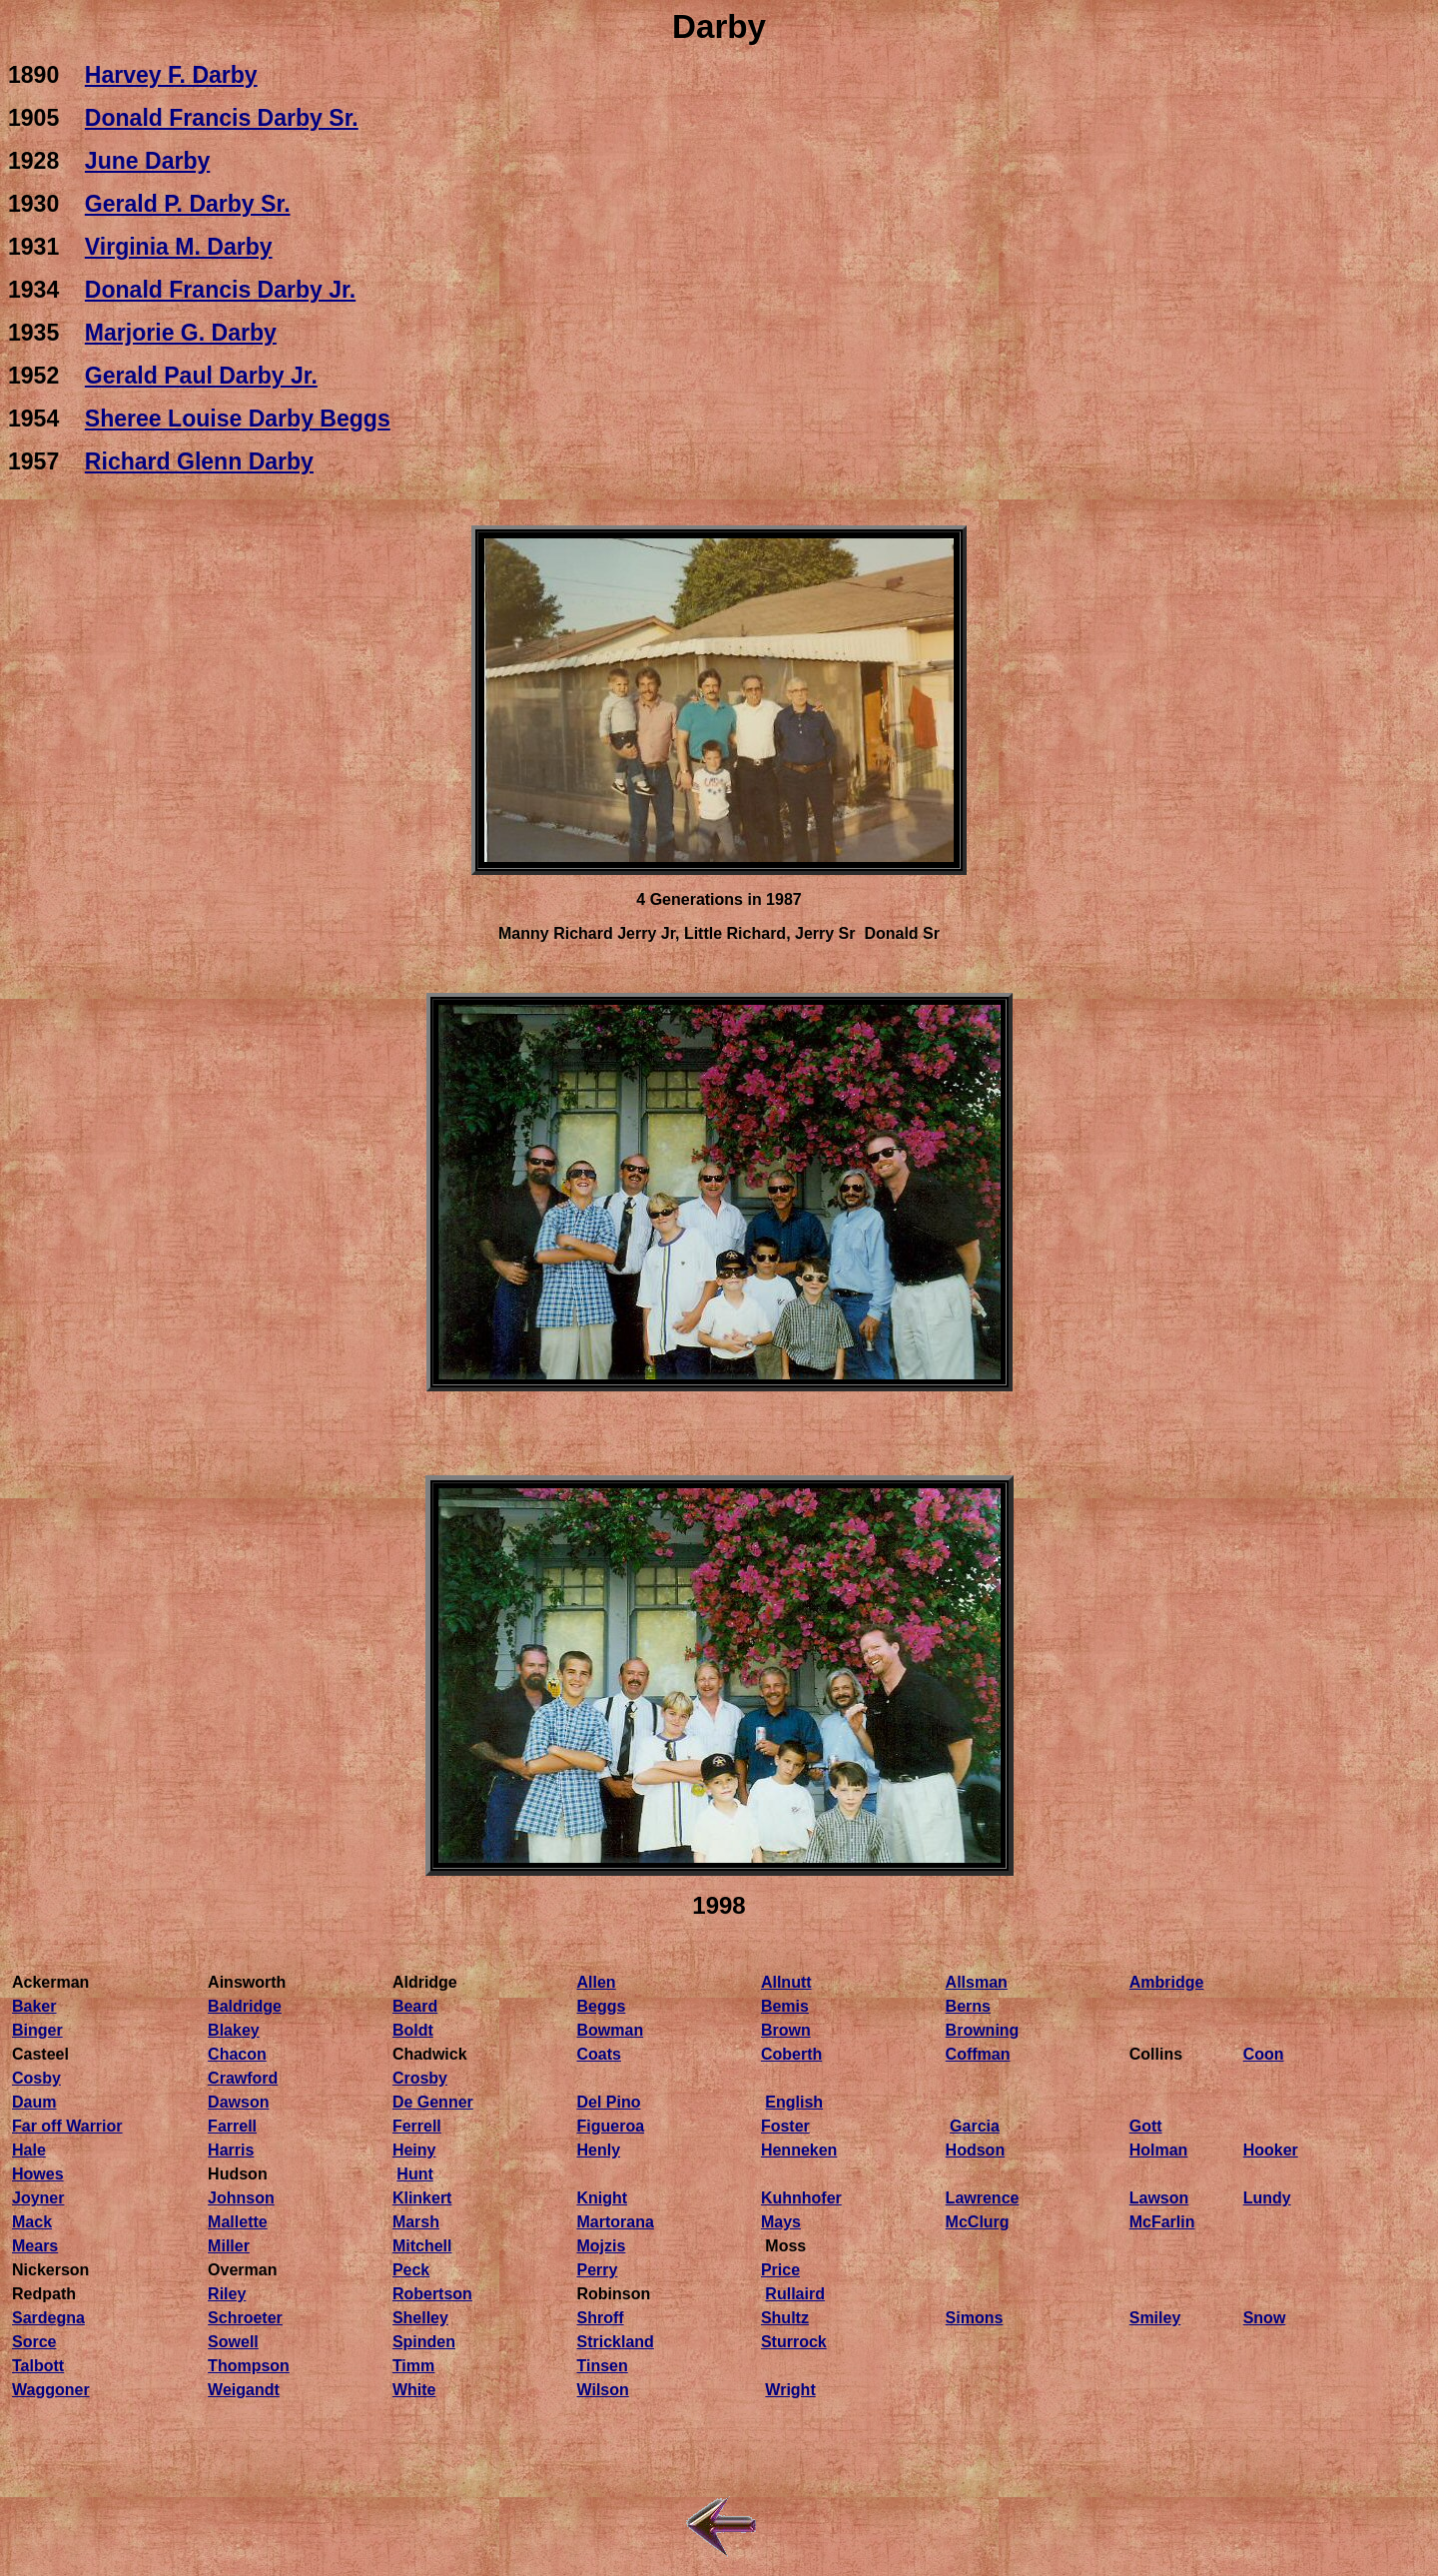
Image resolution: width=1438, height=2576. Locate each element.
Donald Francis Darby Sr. (222, 118)
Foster (785, 2126)
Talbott (38, 2365)
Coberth (791, 2054)
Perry (597, 2269)
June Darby (147, 161)
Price (780, 2269)
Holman (1158, 2150)
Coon (1263, 2054)
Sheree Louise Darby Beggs (237, 418)
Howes (38, 2173)
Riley (227, 2293)
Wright (790, 2389)
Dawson (238, 2102)
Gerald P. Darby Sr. (188, 204)
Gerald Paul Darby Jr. (201, 376)
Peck (410, 2269)
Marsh (415, 2221)
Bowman (610, 2030)
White (414, 2389)
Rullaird (795, 2293)
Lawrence (983, 2197)
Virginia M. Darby (179, 247)
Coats (599, 2054)
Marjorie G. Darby (181, 333)
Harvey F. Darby (171, 75)
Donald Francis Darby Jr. (220, 290)
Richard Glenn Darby (199, 461)
